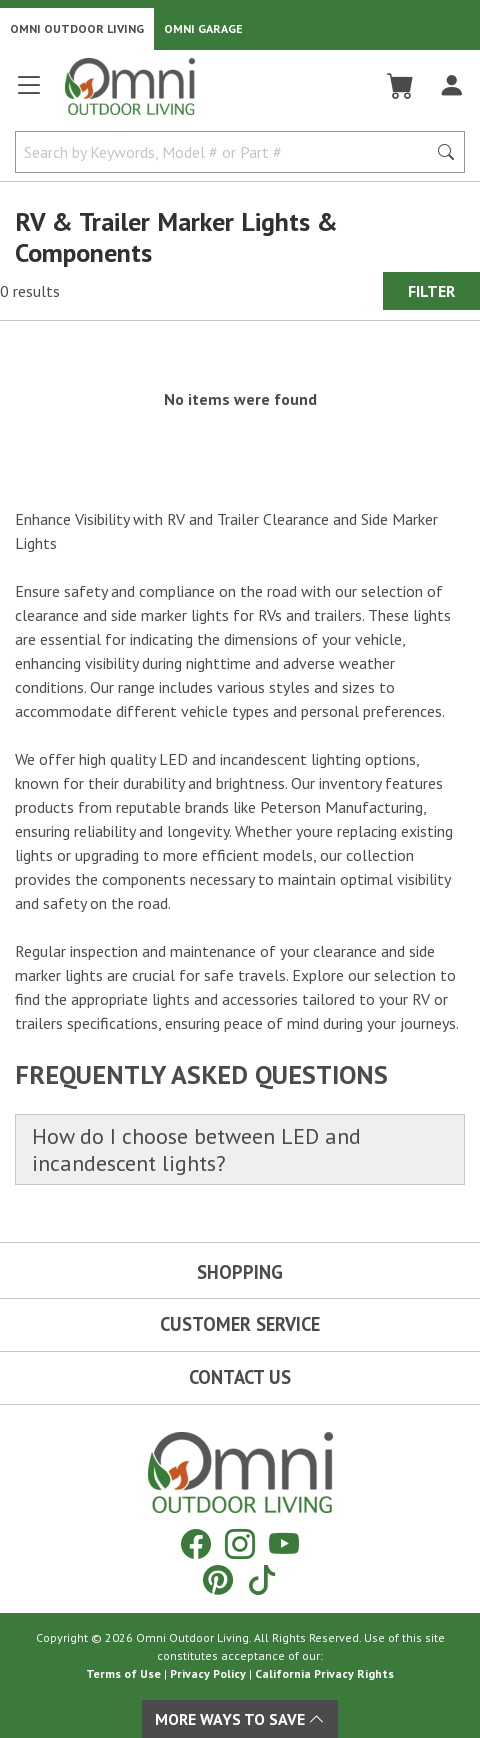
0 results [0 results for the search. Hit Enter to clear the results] (30, 291)
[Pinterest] (218, 1579)
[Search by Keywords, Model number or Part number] (227, 152)
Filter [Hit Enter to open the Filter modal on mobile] (431, 291)
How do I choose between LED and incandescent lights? (196, 1149)
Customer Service (240, 1324)
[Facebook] (196, 1543)
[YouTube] (284, 1543)
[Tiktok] (262, 1579)
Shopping (240, 1272)
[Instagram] (240, 1543)
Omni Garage (203, 28)
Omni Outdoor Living (77, 28)
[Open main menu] (29, 93)
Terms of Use (123, 1673)
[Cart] (400, 86)
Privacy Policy (208, 1673)
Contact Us (240, 1377)
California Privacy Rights (324, 1673)
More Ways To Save (240, 1719)
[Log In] (451, 86)
